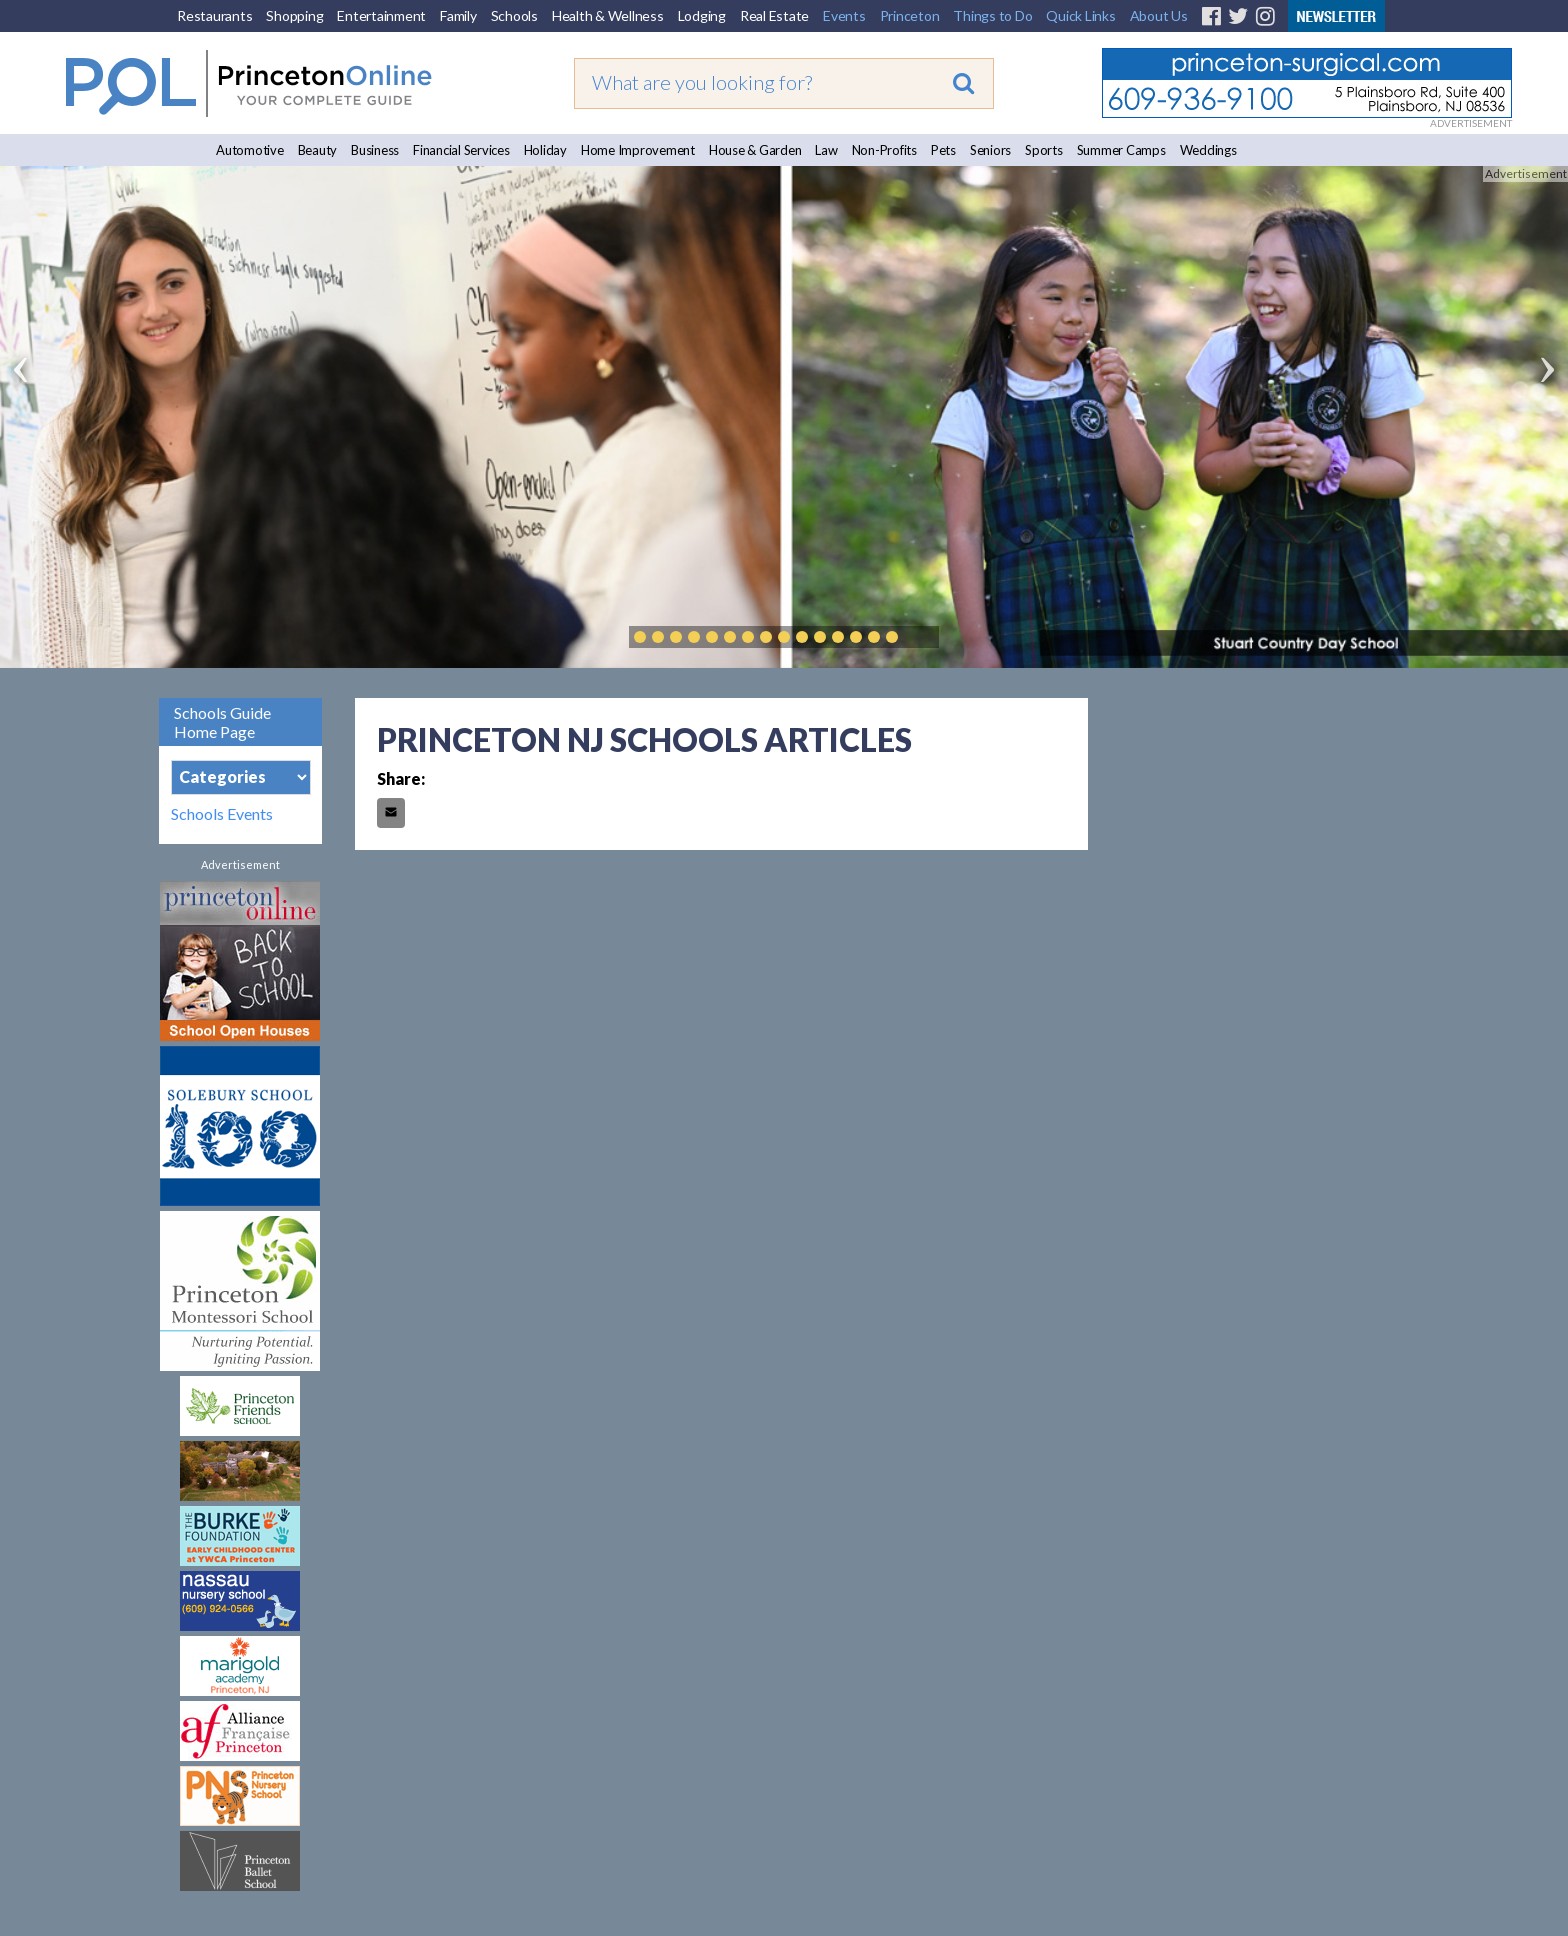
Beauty (318, 150)
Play (922, 637)
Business (375, 150)
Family (458, 15)
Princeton (910, 15)
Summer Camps (1121, 150)
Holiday (545, 150)
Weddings (1208, 150)
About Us (1159, 15)
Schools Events (222, 814)
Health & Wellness (608, 15)
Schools (514, 15)
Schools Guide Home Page (222, 722)
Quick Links (1080, 15)
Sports (1044, 150)
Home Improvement (638, 150)
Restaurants (214, 15)
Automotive (250, 150)
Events (844, 15)
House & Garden (755, 150)
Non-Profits (884, 150)
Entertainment (381, 15)
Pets (943, 150)
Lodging (702, 15)
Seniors (990, 150)
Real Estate (774, 15)
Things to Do (992, 15)
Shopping (294, 15)
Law (826, 150)
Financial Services (461, 150)
